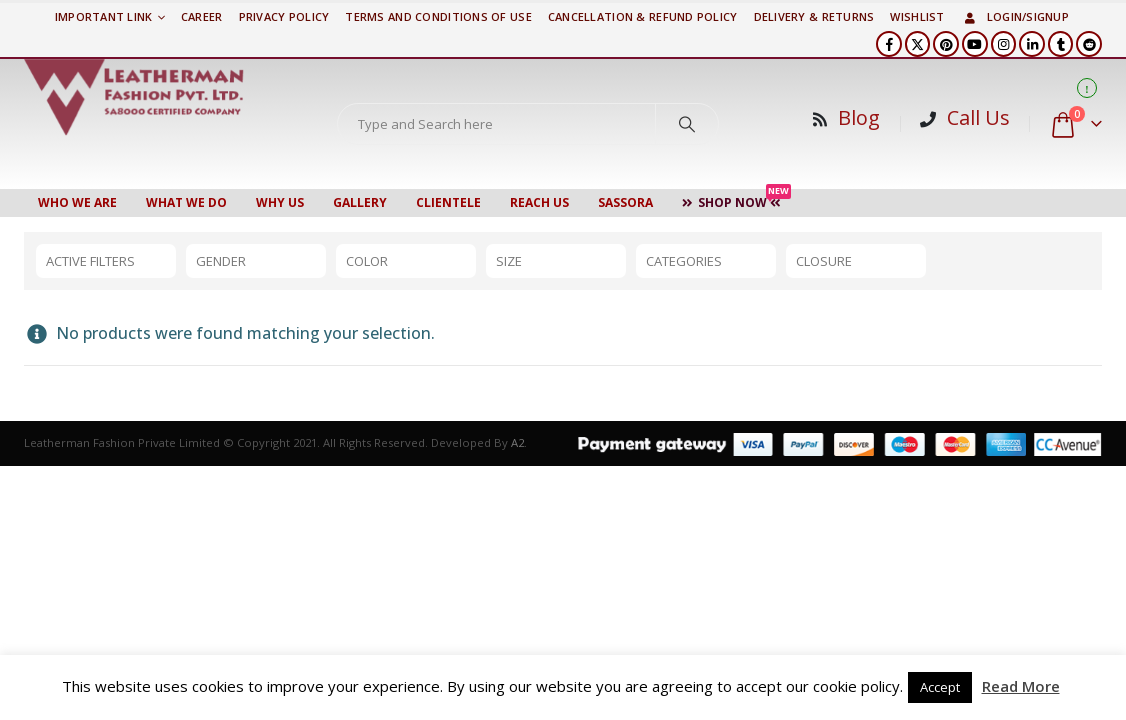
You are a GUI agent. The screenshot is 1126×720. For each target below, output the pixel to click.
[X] (918, 44)
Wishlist (917, 16)
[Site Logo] (134, 97)
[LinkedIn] (1032, 44)
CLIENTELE (448, 202)
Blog (859, 117)
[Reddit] (1089, 44)
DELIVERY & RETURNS (814, 16)
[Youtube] (975, 44)
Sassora (625, 202)
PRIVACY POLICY (284, 16)
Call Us (978, 117)
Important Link (104, 16)
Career (202, 16)
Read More (1021, 686)
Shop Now (736, 200)
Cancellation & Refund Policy (643, 16)
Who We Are (77, 202)
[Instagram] (1004, 44)
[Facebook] (889, 44)
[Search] (687, 124)
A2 (517, 442)
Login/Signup (1015, 16)
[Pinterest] (946, 44)
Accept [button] (940, 687)
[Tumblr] (1061, 44)
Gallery (360, 202)
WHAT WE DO (186, 202)
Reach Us (539, 202)
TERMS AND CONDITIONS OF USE (438, 16)
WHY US (280, 202)
